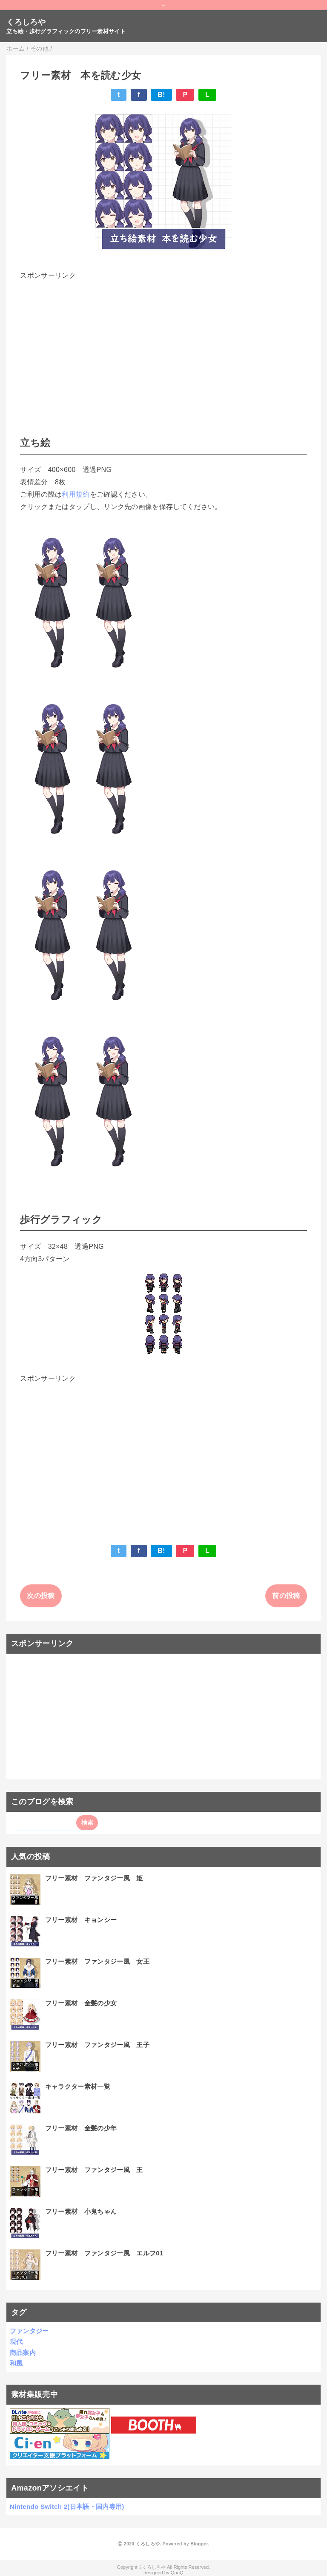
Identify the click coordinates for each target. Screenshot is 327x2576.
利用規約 (75, 494)
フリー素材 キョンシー (81, 1919)
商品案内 (23, 2352)
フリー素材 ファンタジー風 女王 (97, 1961)
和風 (16, 2363)
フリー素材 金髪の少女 (81, 2003)
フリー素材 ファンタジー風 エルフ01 (104, 2253)
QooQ (177, 2572)
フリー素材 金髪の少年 (81, 2128)
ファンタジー (29, 2330)
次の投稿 (40, 1595)
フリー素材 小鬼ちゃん (81, 2211)
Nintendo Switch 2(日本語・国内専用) (67, 2506)
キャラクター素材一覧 (77, 2086)
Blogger (199, 2543)
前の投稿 (286, 1595)
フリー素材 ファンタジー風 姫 (94, 1878)
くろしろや (26, 22)
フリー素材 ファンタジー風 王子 (97, 2044)
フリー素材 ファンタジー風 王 (94, 2169)
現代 (16, 2341)
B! (161, 94)
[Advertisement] (163, 341)
